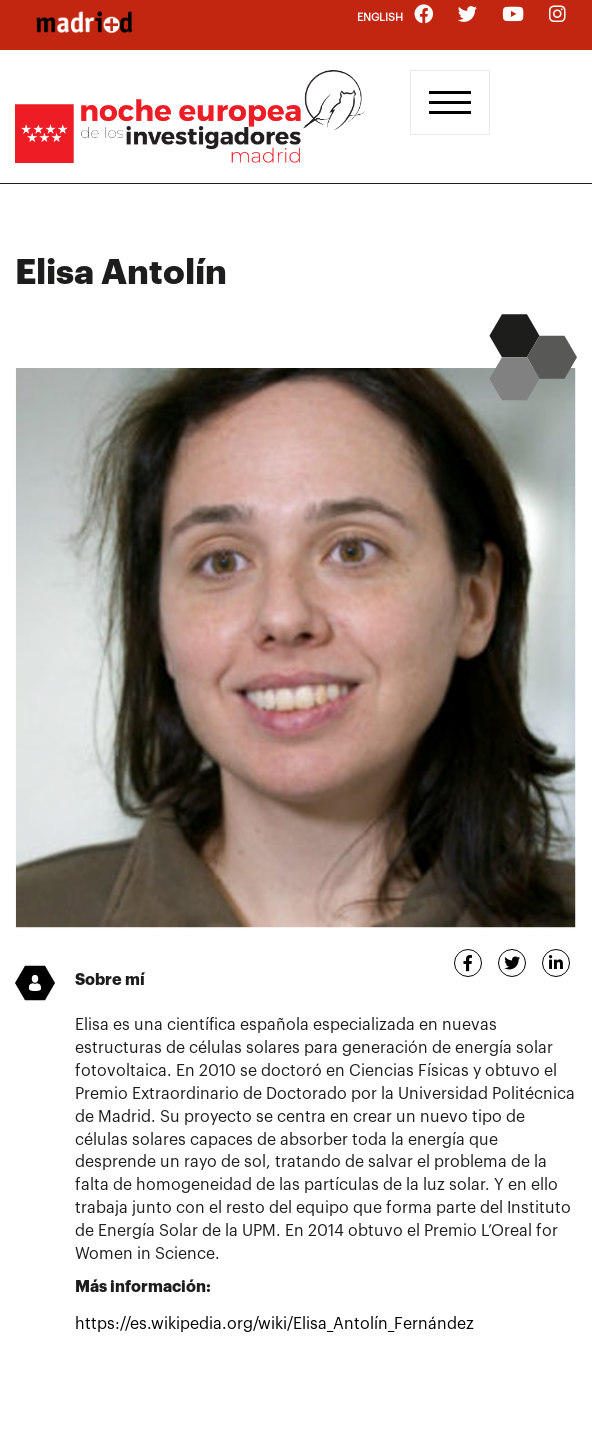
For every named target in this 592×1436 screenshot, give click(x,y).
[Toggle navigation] (450, 102)
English (380, 17)
